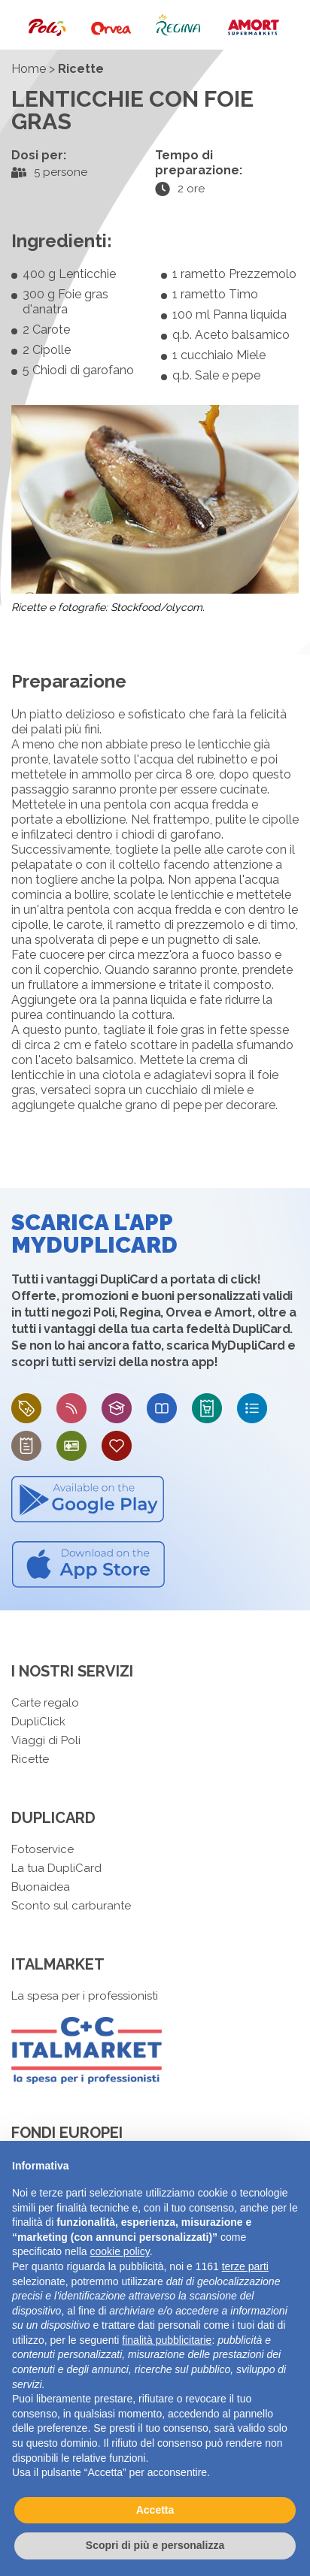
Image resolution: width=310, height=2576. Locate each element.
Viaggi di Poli (46, 1740)
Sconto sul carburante (71, 1905)
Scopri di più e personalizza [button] (155, 2545)
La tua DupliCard (56, 1868)
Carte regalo (45, 1703)
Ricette (30, 1759)
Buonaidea (40, 1887)
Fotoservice (42, 1849)
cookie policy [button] (120, 2251)
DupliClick (38, 1721)
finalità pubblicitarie (166, 2340)
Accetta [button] (155, 2510)
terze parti (245, 2266)
